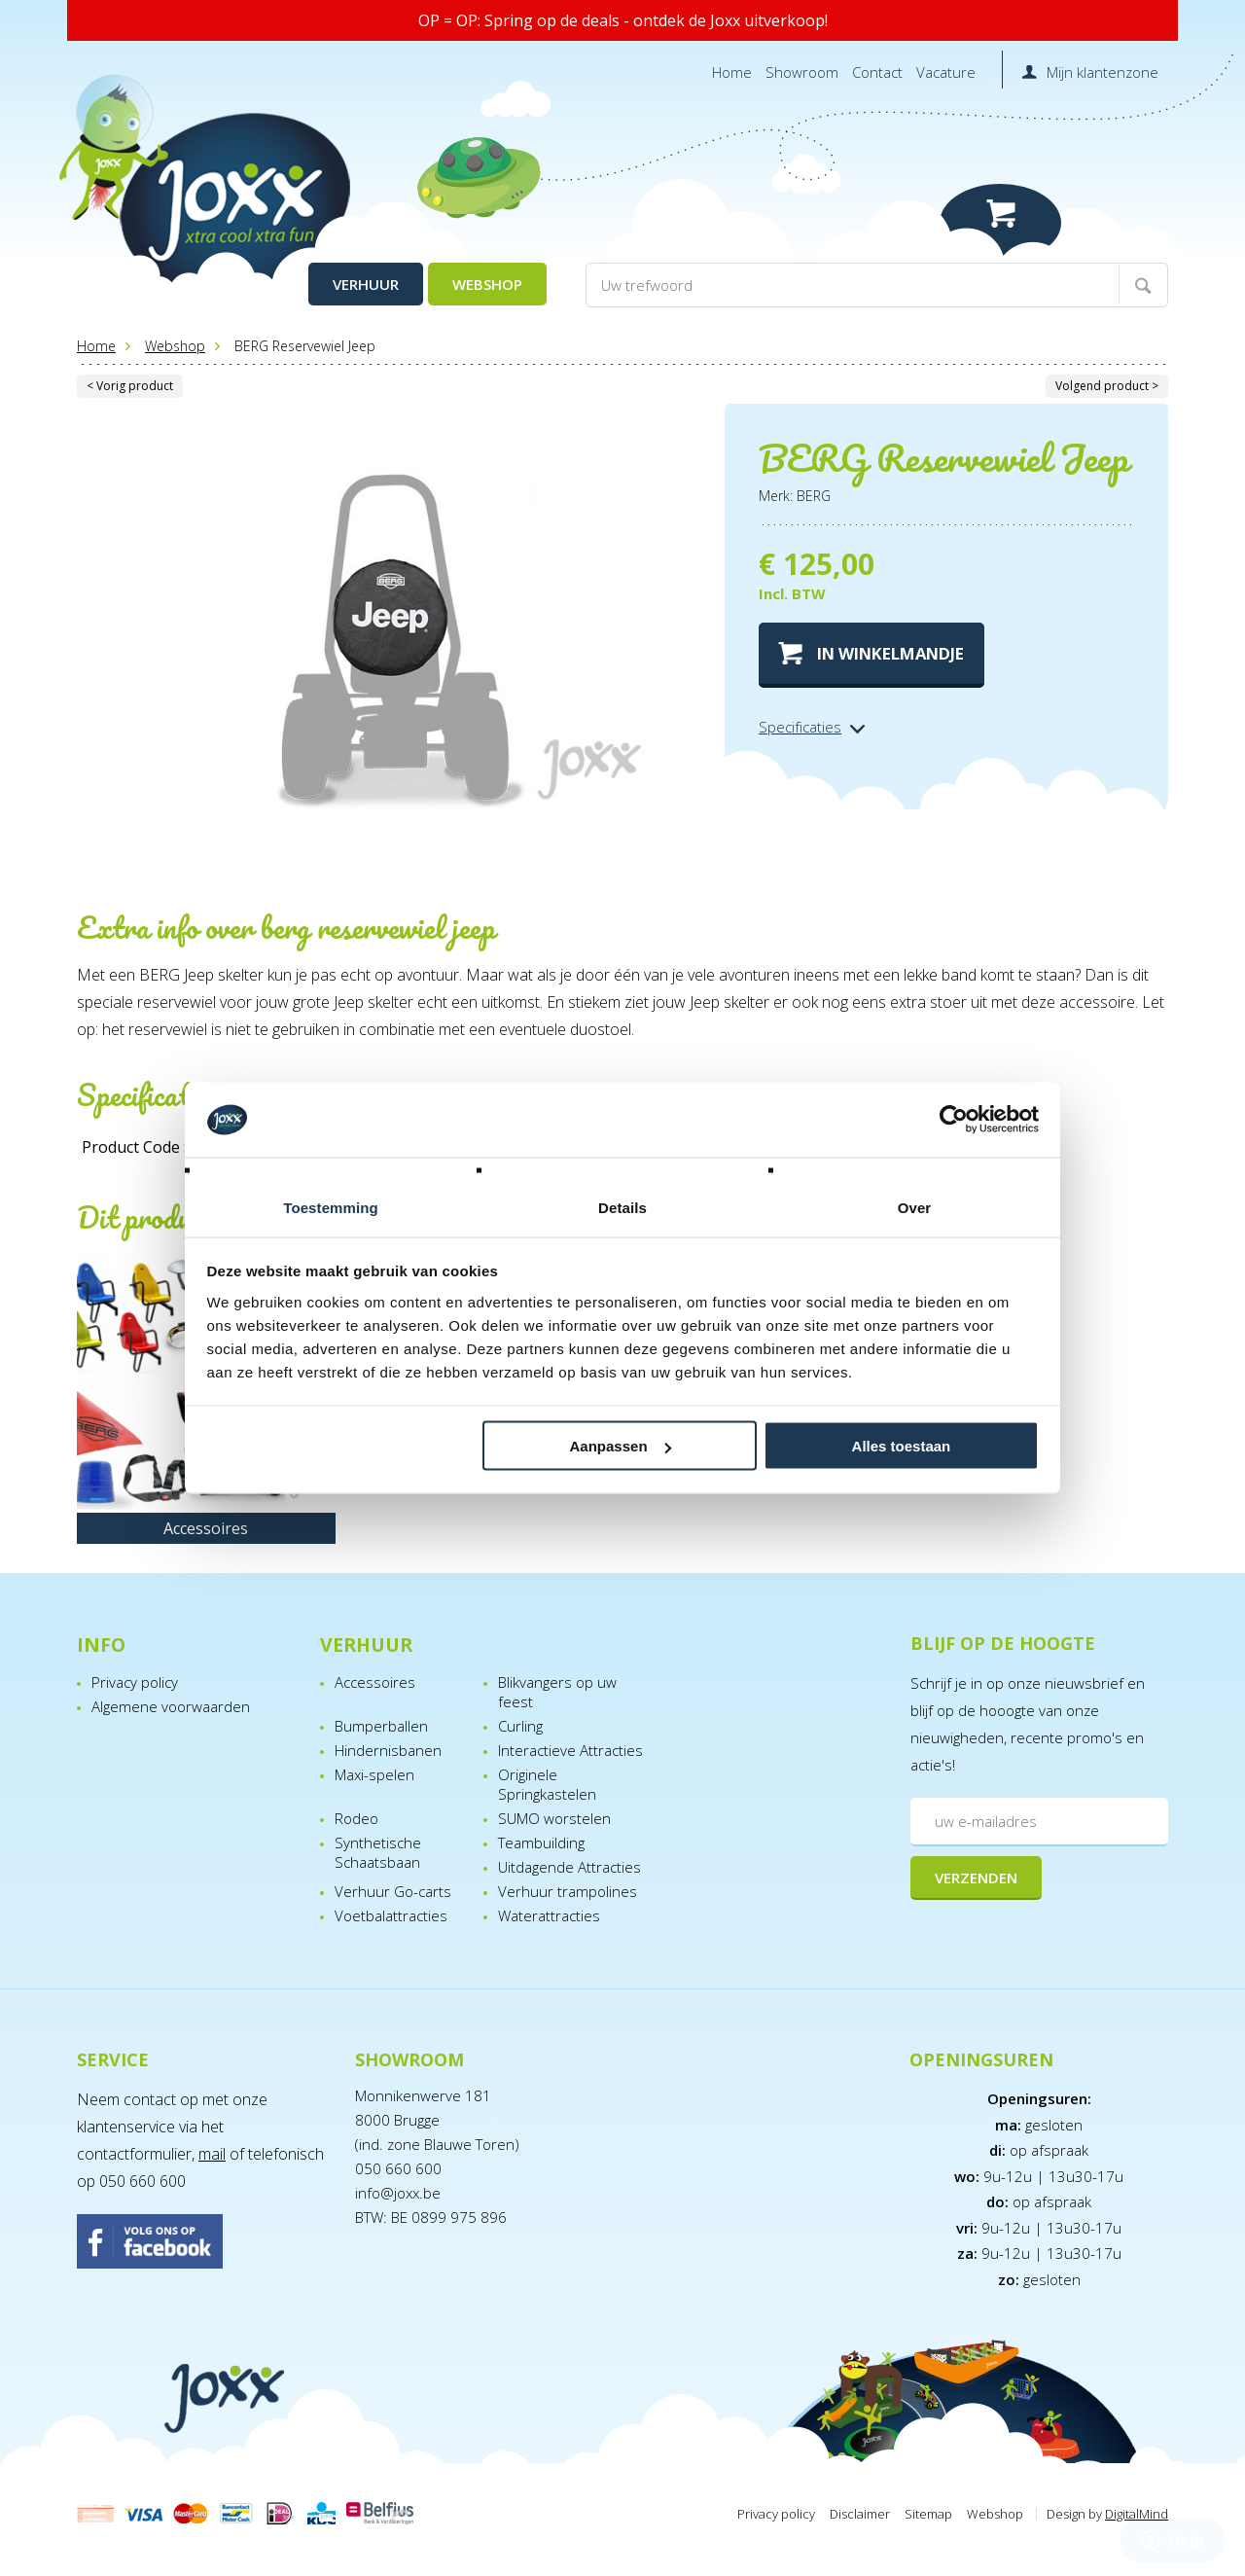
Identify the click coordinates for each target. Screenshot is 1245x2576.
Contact (877, 72)
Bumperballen (381, 1725)
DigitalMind (1136, 2513)
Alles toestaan (901, 1446)
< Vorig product (130, 385)
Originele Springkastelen (547, 1784)
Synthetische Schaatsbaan (378, 1852)
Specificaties (800, 726)
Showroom (801, 72)
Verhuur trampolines (567, 1891)
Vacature (946, 72)
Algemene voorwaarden (170, 1706)
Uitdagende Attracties (569, 1867)
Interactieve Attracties (570, 1750)
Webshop (487, 284)
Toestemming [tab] (330, 1207)
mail (212, 2154)
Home (732, 72)
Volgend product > (1106, 385)
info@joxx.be (398, 2192)
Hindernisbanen (388, 1750)
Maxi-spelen (374, 1774)
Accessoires (375, 1682)
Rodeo (356, 1818)
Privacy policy (134, 1682)
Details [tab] (622, 1207)
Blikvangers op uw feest (557, 1691)
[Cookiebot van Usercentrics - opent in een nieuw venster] (954, 1119)
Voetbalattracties (391, 1915)
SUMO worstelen (554, 1818)
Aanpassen (620, 1446)
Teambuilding (541, 1842)
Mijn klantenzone (1102, 72)
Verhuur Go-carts (393, 1891)
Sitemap (928, 2513)
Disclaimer (860, 2513)
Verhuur (366, 284)
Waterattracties (549, 1915)
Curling (520, 1725)
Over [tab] (915, 1207)
